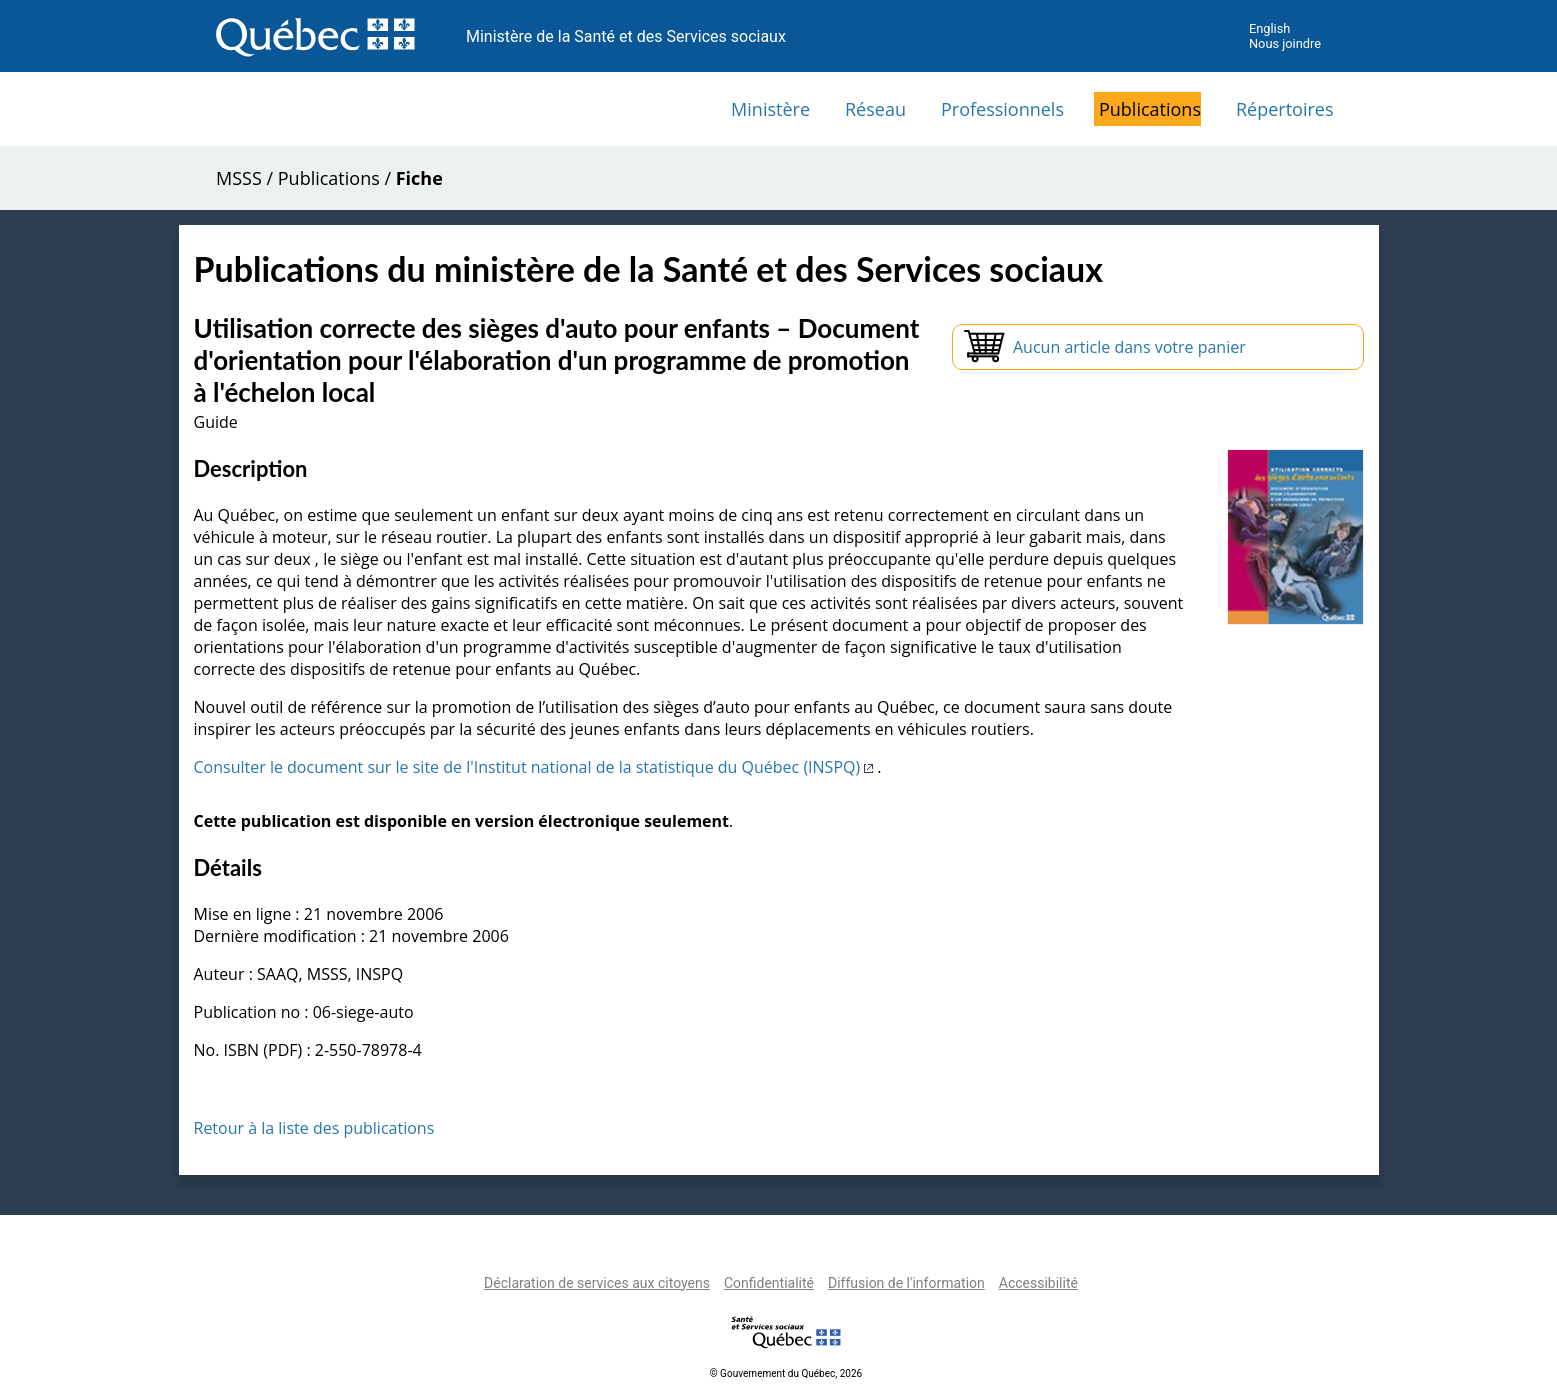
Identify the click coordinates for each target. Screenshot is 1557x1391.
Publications (1150, 109)
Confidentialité (769, 1283)
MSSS (239, 178)
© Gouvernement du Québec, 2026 (786, 1373)
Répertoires (1285, 109)
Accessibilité (1038, 1283)
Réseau (875, 109)
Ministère (770, 109)
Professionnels (1002, 109)
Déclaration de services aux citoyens (597, 1283)
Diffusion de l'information (906, 1283)
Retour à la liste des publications (314, 1128)
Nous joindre (1285, 43)
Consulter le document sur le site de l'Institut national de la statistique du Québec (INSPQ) (536, 767)
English (1269, 28)
